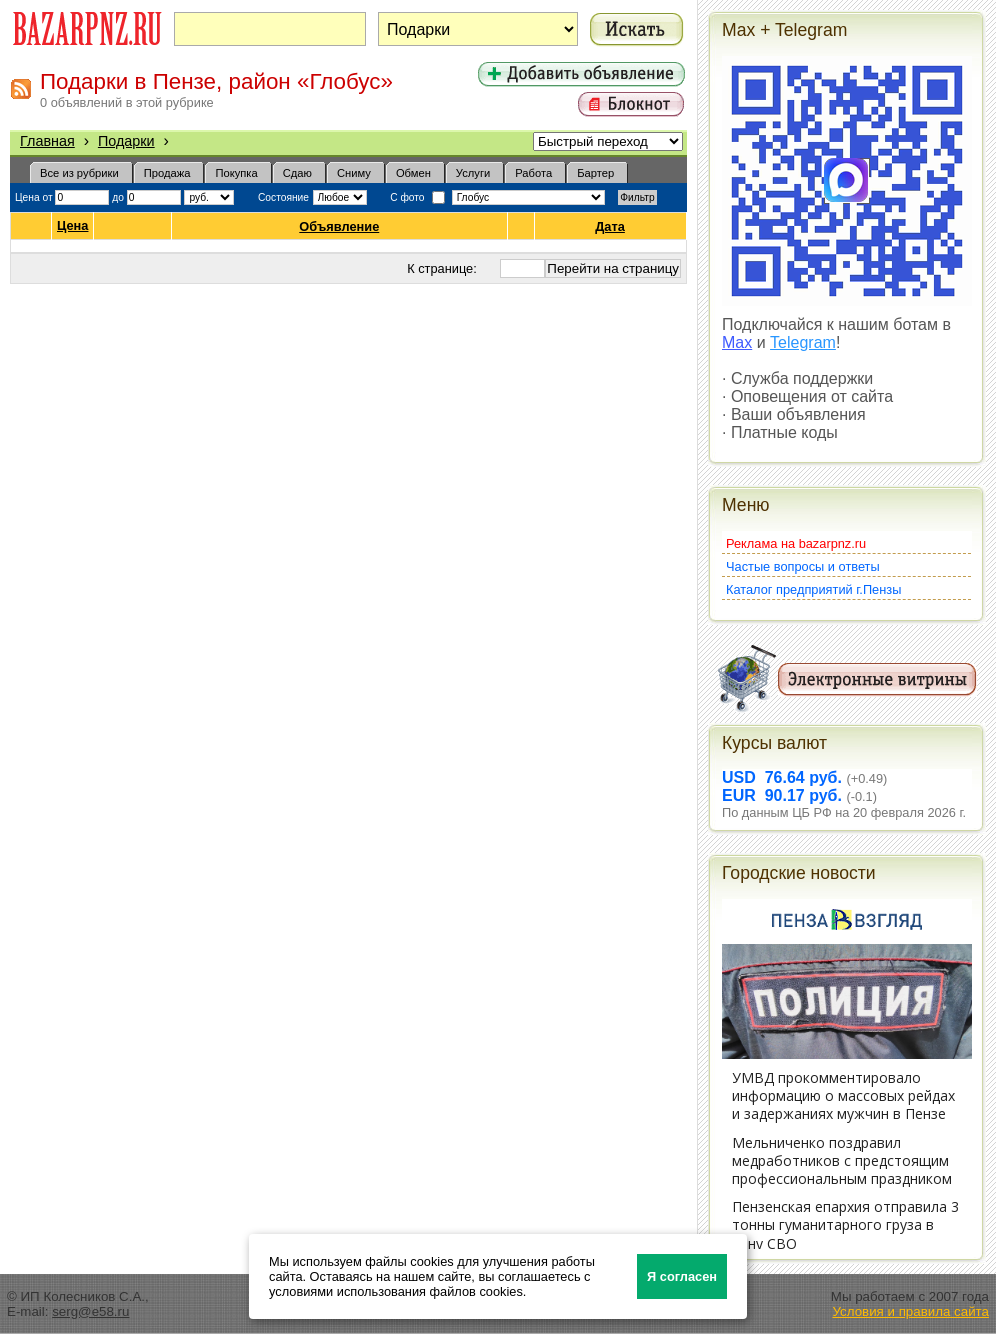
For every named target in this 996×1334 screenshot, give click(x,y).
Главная (47, 141)
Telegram (803, 342)
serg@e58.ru (90, 1311)
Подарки (126, 141)
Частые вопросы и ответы (803, 566)
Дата (610, 226)
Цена (72, 226)
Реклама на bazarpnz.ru (796, 543)
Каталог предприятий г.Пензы (813, 589)
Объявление (339, 226)
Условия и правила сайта (910, 1311)
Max (737, 342)
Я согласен (682, 1276)
